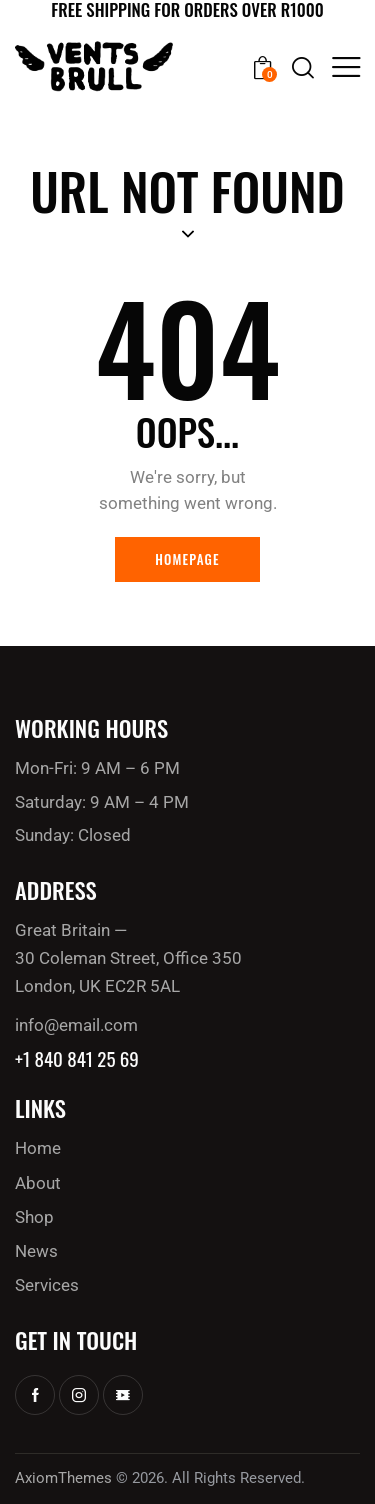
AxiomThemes (63, 1478)
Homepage (187, 559)
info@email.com (76, 1025)
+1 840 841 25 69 (77, 1058)
